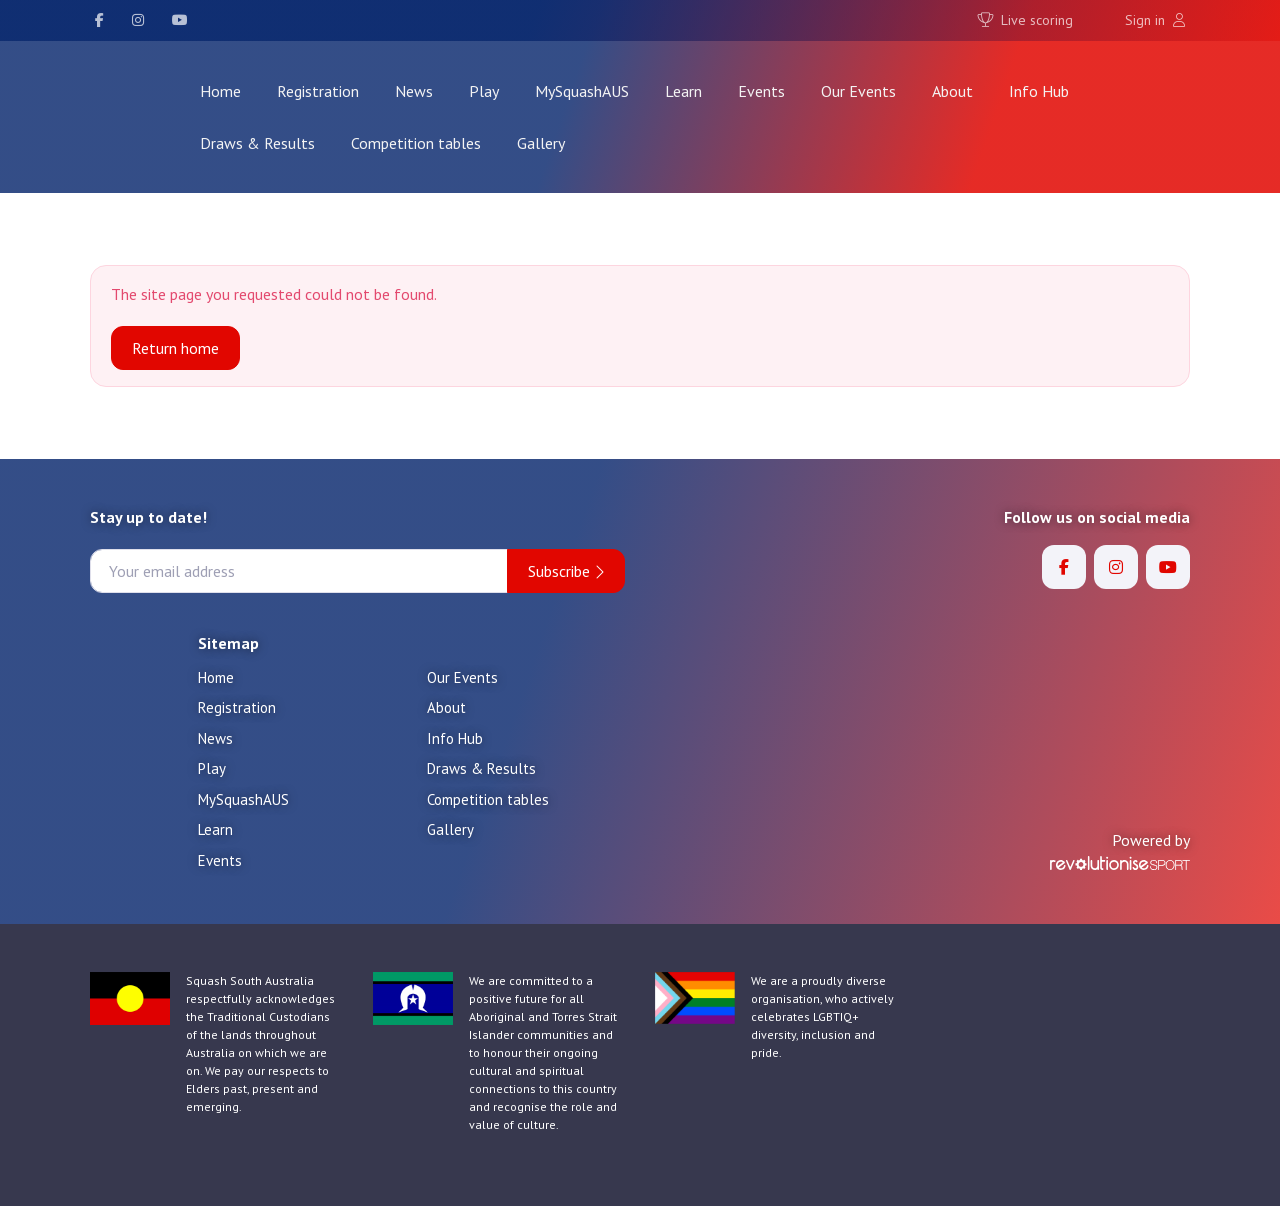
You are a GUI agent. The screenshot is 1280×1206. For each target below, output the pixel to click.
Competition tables (416, 143)
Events (761, 91)
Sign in (1155, 20)
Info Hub (1039, 91)
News (414, 91)
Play (484, 91)
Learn (683, 91)
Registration (318, 91)
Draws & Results (257, 143)
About (952, 91)
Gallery (541, 143)
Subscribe (566, 571)
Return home (175, 348)
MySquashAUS (582, 91)
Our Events (858, 91)
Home (220, 91)
